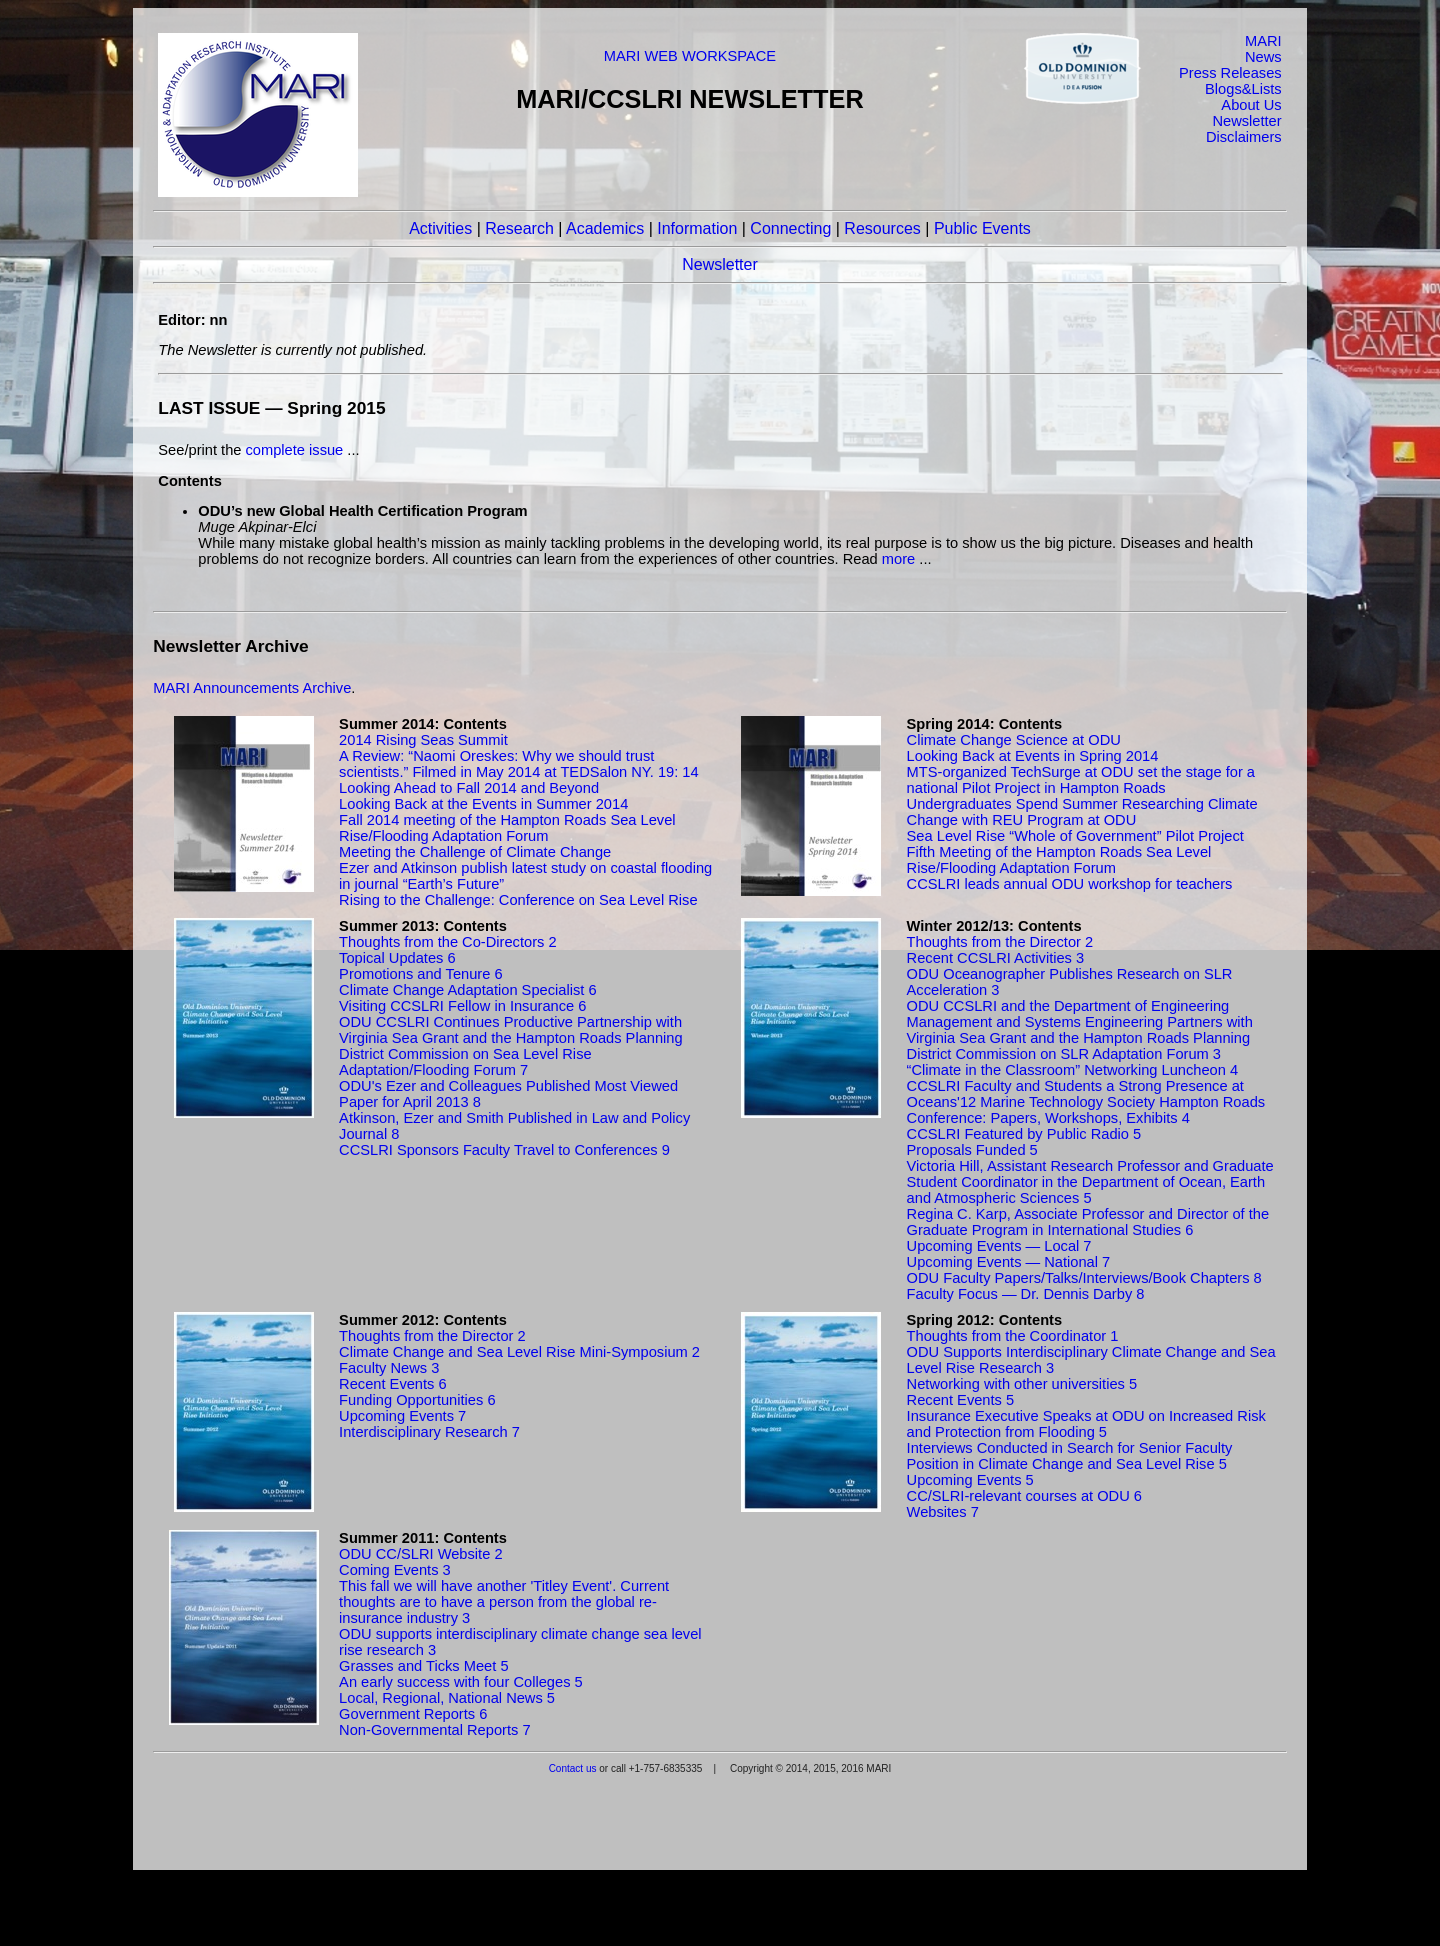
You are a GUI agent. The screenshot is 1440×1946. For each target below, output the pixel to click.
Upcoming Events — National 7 (1009, 1262)
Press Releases (1230, 73)
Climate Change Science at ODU (1014, 740)
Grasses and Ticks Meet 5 (423, 1666)
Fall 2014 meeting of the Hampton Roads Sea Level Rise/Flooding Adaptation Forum (507, 828)
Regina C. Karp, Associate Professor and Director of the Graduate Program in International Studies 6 (1088, 1222)
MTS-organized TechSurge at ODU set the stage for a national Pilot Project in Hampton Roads (1081, 780)
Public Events (982, 228)
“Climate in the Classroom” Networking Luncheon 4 (1073, 1070)
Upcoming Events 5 (970, 1480)
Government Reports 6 (413, 1714)
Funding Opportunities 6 (417, 1400)
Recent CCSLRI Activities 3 (996, 958)
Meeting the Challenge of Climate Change (475, 852)
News (1263, 57)
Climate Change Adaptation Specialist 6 (467, 990)
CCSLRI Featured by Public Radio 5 (1024, 1134)
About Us (1251, 105)
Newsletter (1246, 121)
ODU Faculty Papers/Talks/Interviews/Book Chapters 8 (1084, 1278)
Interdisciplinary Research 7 (429, 1432)
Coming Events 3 (395, 1570)
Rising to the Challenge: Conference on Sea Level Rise (518, 900)
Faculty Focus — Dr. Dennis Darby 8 (1026, 1294)
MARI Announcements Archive (252, 688)
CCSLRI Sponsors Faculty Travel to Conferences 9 (504, 1150)
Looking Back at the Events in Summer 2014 (483, 804)
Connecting (790, 228)
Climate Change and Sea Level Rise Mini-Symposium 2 (519, 1352)
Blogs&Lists (1243, 89)
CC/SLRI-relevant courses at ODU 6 (1024, 1496)
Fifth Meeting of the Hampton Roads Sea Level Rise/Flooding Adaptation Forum (1059, 860)
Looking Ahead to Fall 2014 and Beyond (469, 788)
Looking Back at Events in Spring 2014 (1033, 756)
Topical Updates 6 (397, 958)
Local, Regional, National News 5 (447, 1698)
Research (519, 228)
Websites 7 (943, 1512)
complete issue (295, 450)
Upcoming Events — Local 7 (999, 1246)
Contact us (573, 1768)
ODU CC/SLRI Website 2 (420, 1554)
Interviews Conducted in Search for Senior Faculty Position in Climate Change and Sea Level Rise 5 (1070, 1456)
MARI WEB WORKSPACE (690, 56)
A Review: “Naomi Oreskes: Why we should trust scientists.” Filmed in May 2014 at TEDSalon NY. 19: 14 (519, 764)
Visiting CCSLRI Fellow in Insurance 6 (462, 1006)
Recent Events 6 (393, 1384)
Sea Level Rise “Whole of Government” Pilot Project (1075, 836)
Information (697, 228)
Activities (440, 228)
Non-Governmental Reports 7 (434, 1730)
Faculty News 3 (389, 1368)
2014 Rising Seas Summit (423, 740)
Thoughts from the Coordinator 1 (1013, 1336)
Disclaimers (1244, 137)
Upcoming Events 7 (402, 1416)
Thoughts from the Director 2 (1000, 942)
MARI (1263, 41)
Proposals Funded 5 (972, 1150)
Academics (605, 228)
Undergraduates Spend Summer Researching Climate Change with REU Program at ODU (1082, 812)
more (898, 559)
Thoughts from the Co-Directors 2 (447, 942)
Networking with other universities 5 (1022, 1384)
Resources (882, 228)
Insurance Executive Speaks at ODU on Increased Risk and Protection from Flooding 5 (1086, 1424)
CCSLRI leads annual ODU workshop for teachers (1070, 884)
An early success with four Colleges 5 (461, 1682)
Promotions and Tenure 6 (421, 974)
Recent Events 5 (961, 1400)
